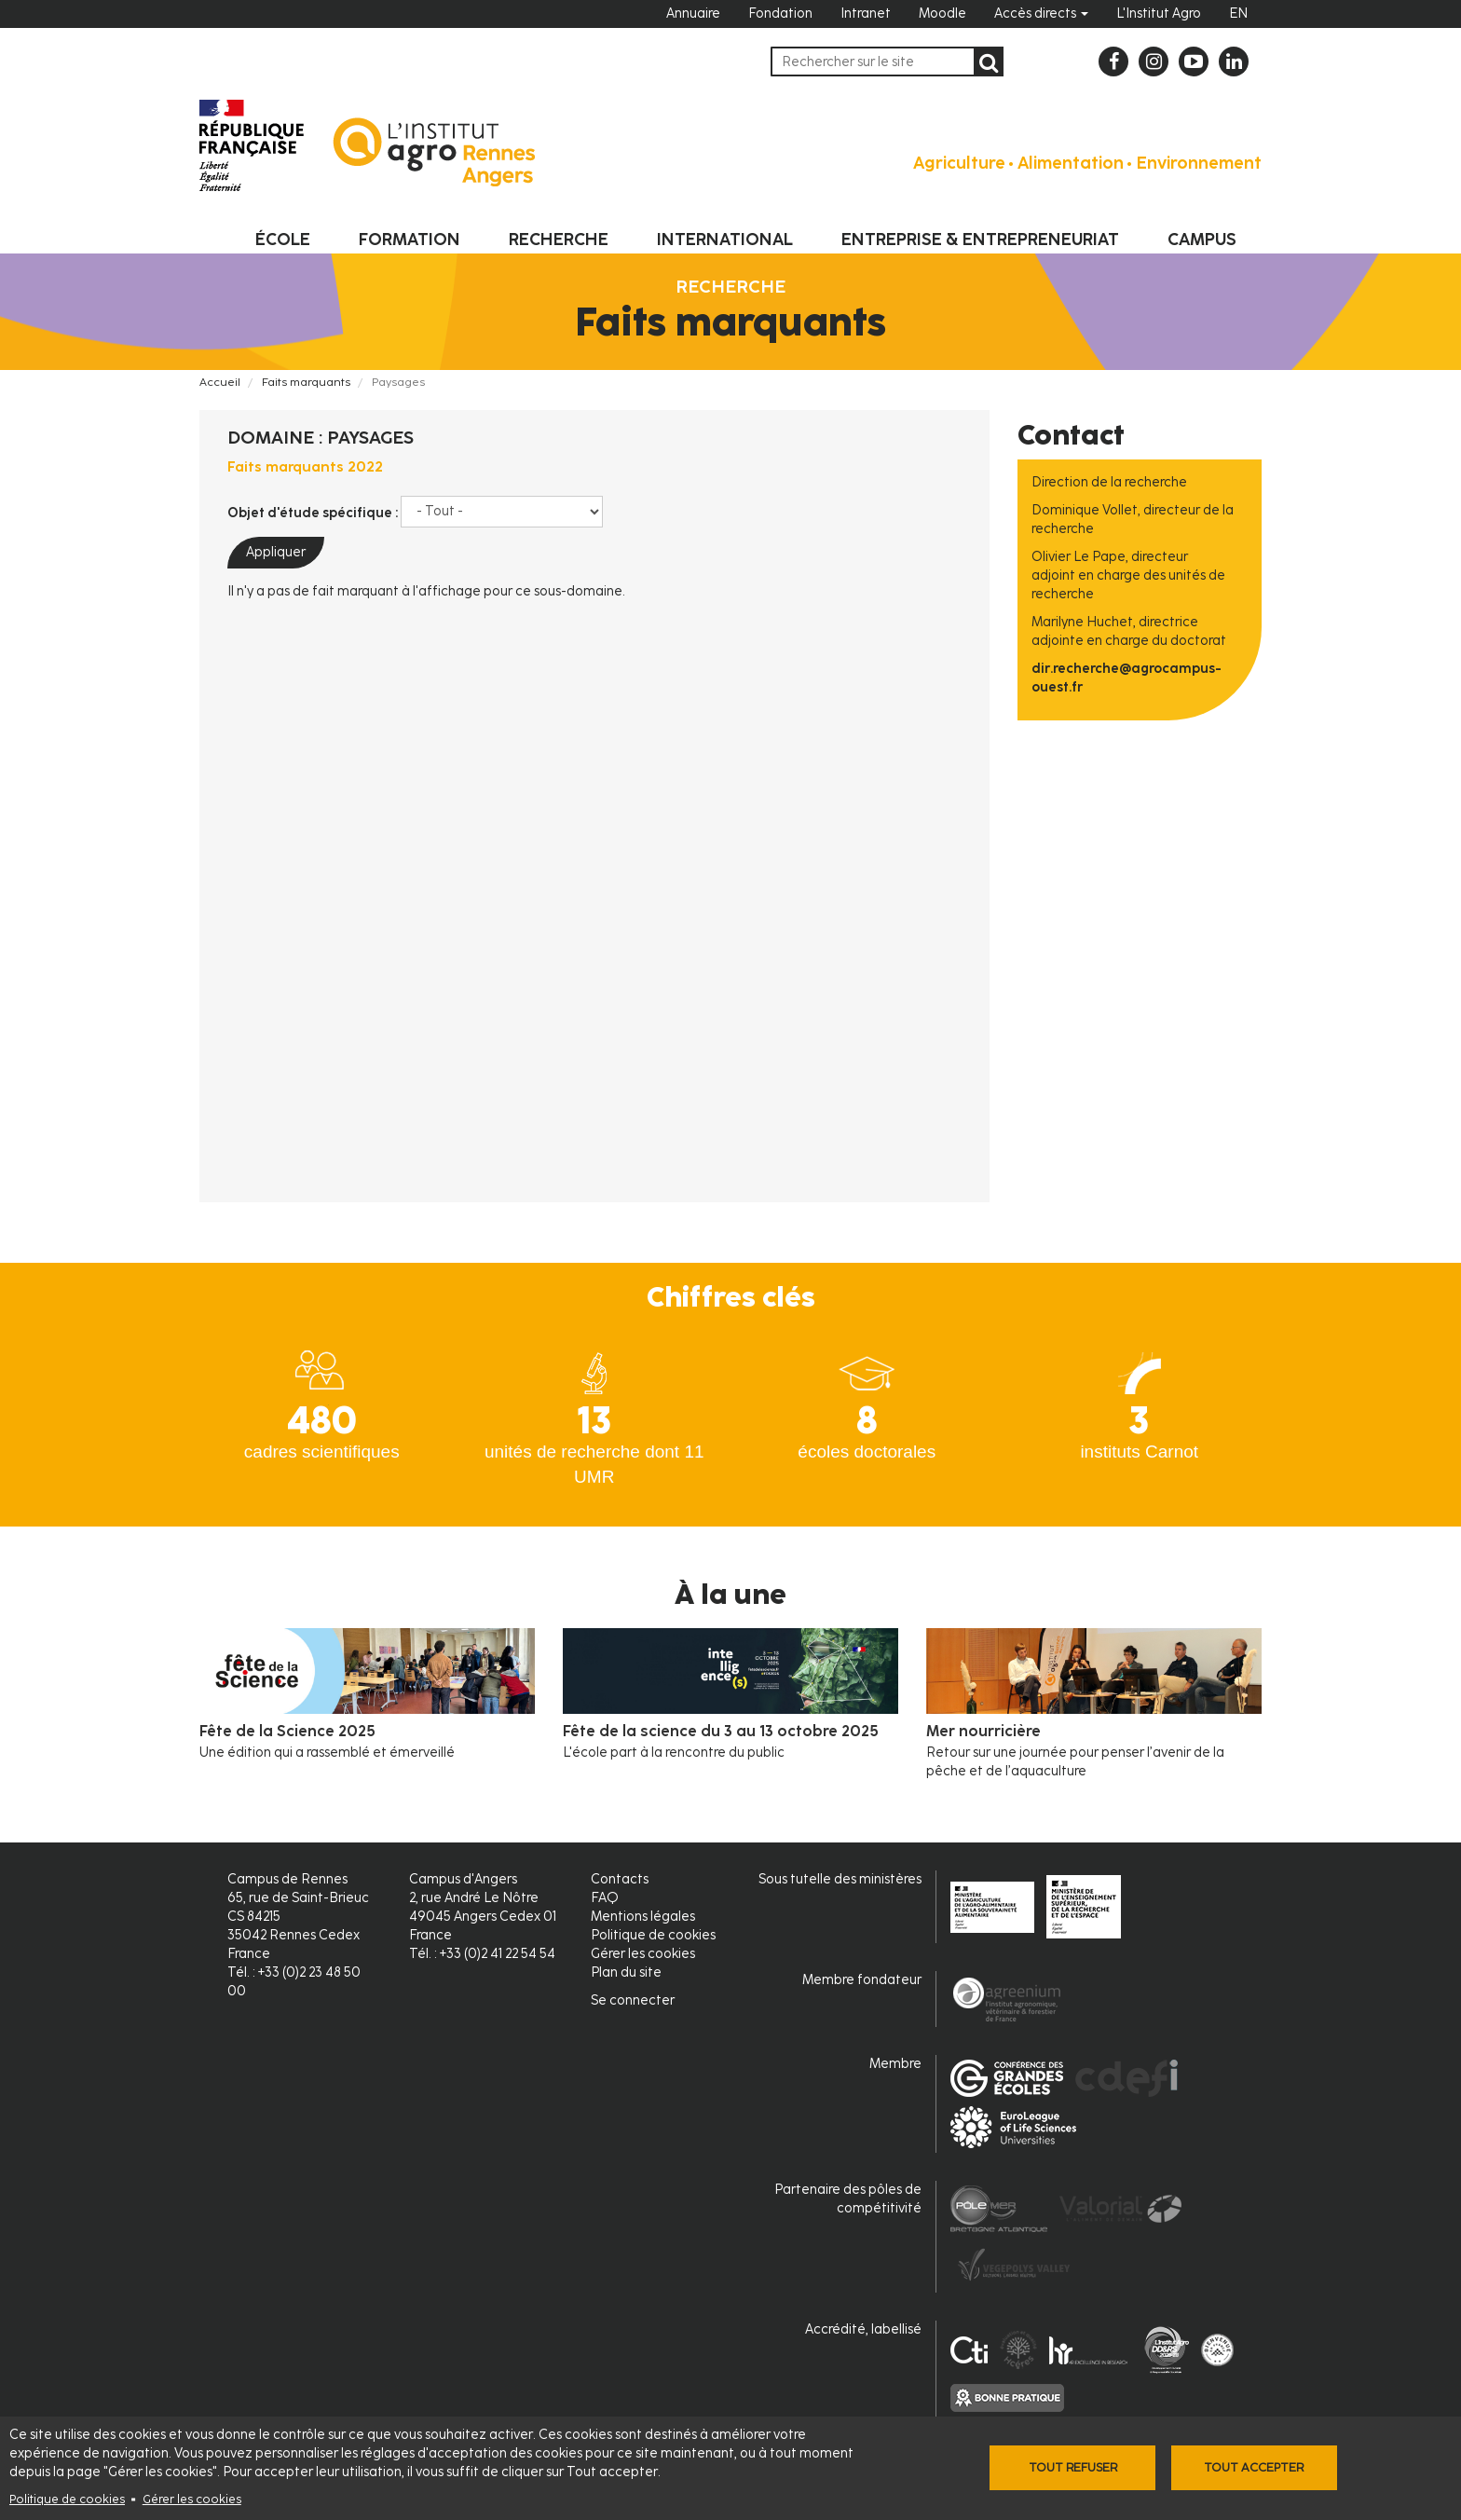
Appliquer (276, 552)
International (725, 239)
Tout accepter (1254, 2467)
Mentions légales (643, 1916)
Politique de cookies (67, 2499)
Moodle (942, 13)
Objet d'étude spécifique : (312, 513)
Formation (409, 239)
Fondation (780, 13)
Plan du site (626, 1972)
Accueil (219, 382)
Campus (1201, 239)
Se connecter (633, 2000)
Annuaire (693, 13)
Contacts (620, 1879)
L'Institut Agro (1158, 13)
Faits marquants (306, 382)
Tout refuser (1073, 2467)
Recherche (558, 239)
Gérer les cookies (192, 2499)
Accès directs (1041, 13)
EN (1238, 13)
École (282, 239)
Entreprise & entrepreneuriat (980, 239)
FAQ (605, 1898)
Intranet (865, 13)
